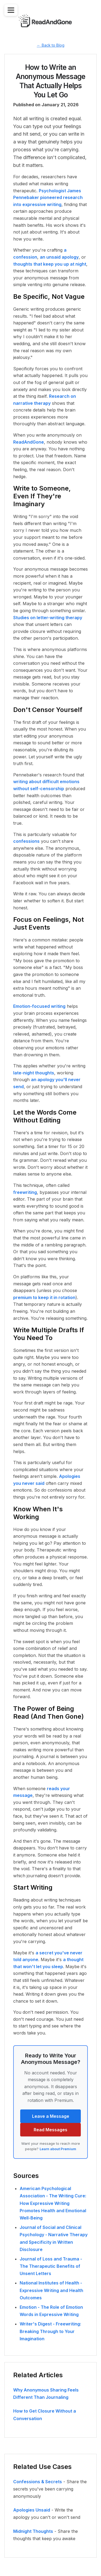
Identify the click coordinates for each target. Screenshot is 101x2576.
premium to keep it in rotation (44, 1297)
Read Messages (50, 2129)
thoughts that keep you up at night (49, 264)
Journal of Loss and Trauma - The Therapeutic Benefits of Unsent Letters (51, 2266)
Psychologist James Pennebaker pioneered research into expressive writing (48, 197)
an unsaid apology (59, 257)
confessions (26, 841)
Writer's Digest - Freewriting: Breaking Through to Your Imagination (50, 2331)
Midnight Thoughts (33, 2531)
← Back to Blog (50, 45)
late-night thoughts (33, 1072)
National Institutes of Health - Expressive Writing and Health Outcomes (51, 2290)
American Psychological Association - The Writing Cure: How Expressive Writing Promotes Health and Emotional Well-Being (53, 2203)
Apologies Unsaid (31, 2510)
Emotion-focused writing (39, 1006)
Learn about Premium (58, 2149)
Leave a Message (50, 2116)
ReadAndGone (28, 442)
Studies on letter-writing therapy (47, 617)
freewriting (25, 1192)
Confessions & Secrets (37, 2481)
